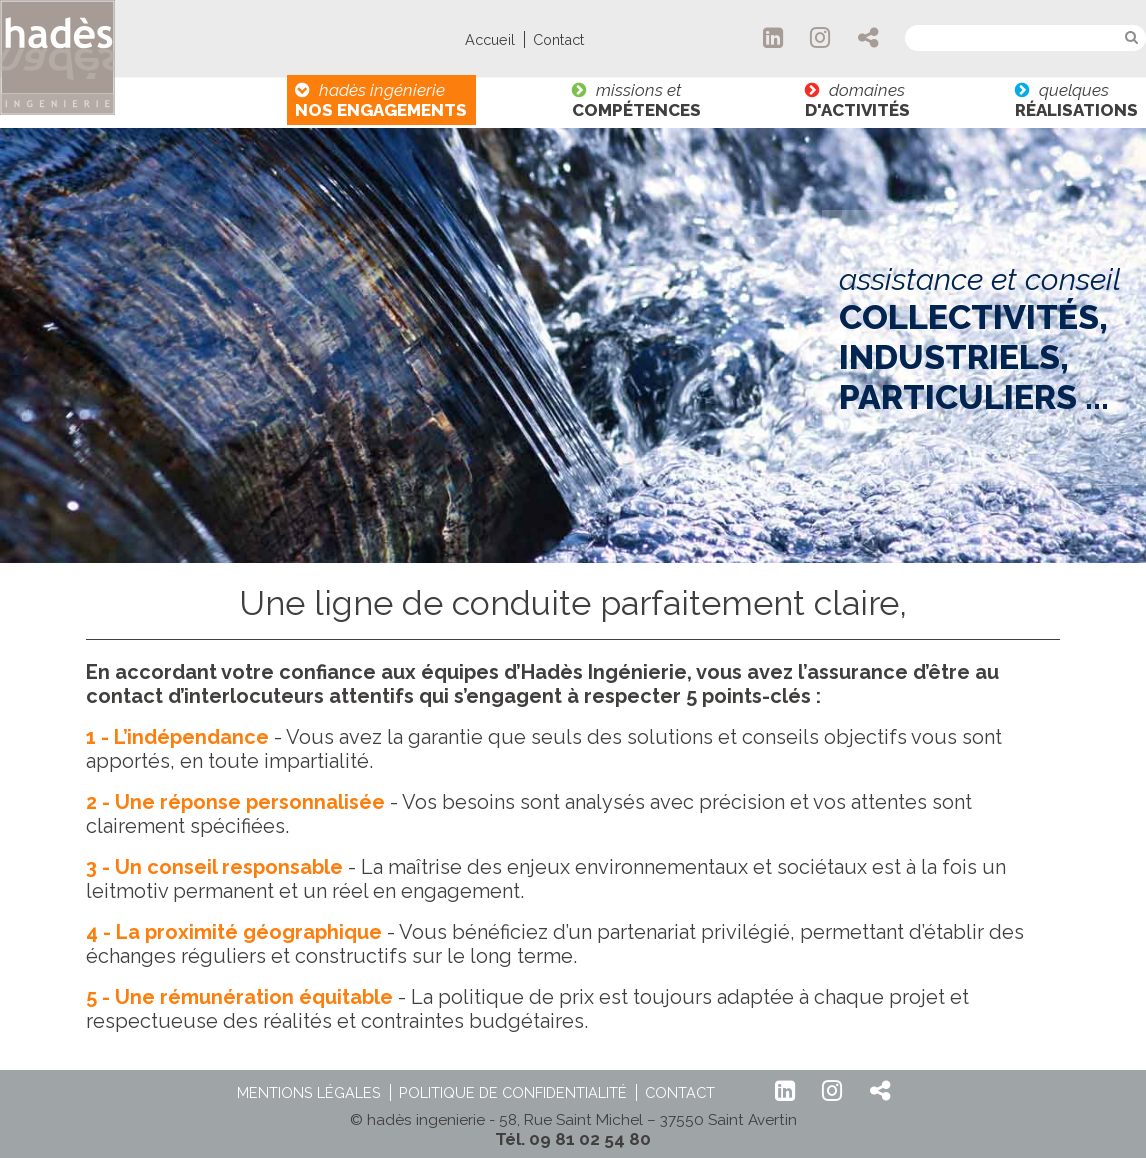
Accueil (490, 39)
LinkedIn (774, 38)
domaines (857, 100)
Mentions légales (309, 1092)
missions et (636, 100)
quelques (1076, 100)
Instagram (821, 38)
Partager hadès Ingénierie (869, 38)
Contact (558, 39)
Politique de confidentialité (513, 1092)
